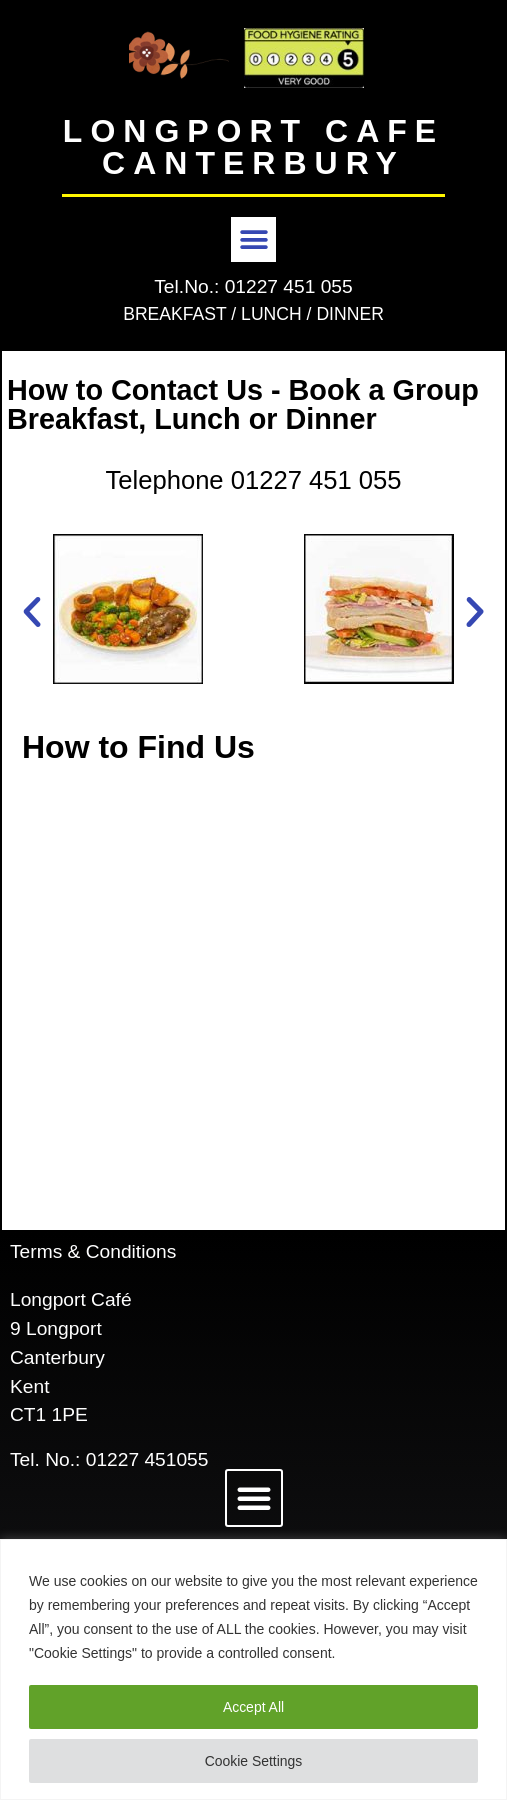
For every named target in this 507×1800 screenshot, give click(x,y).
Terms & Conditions (93, 1251)
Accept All (253, 1707)
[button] (253, 239)
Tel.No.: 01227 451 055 (253, 286)
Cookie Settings (253, 1761)
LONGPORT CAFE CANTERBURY (253, 147)
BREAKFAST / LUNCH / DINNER (253, 314)
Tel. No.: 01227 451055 (109, 1459)
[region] (253, 1669)
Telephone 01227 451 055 (253, 480)
